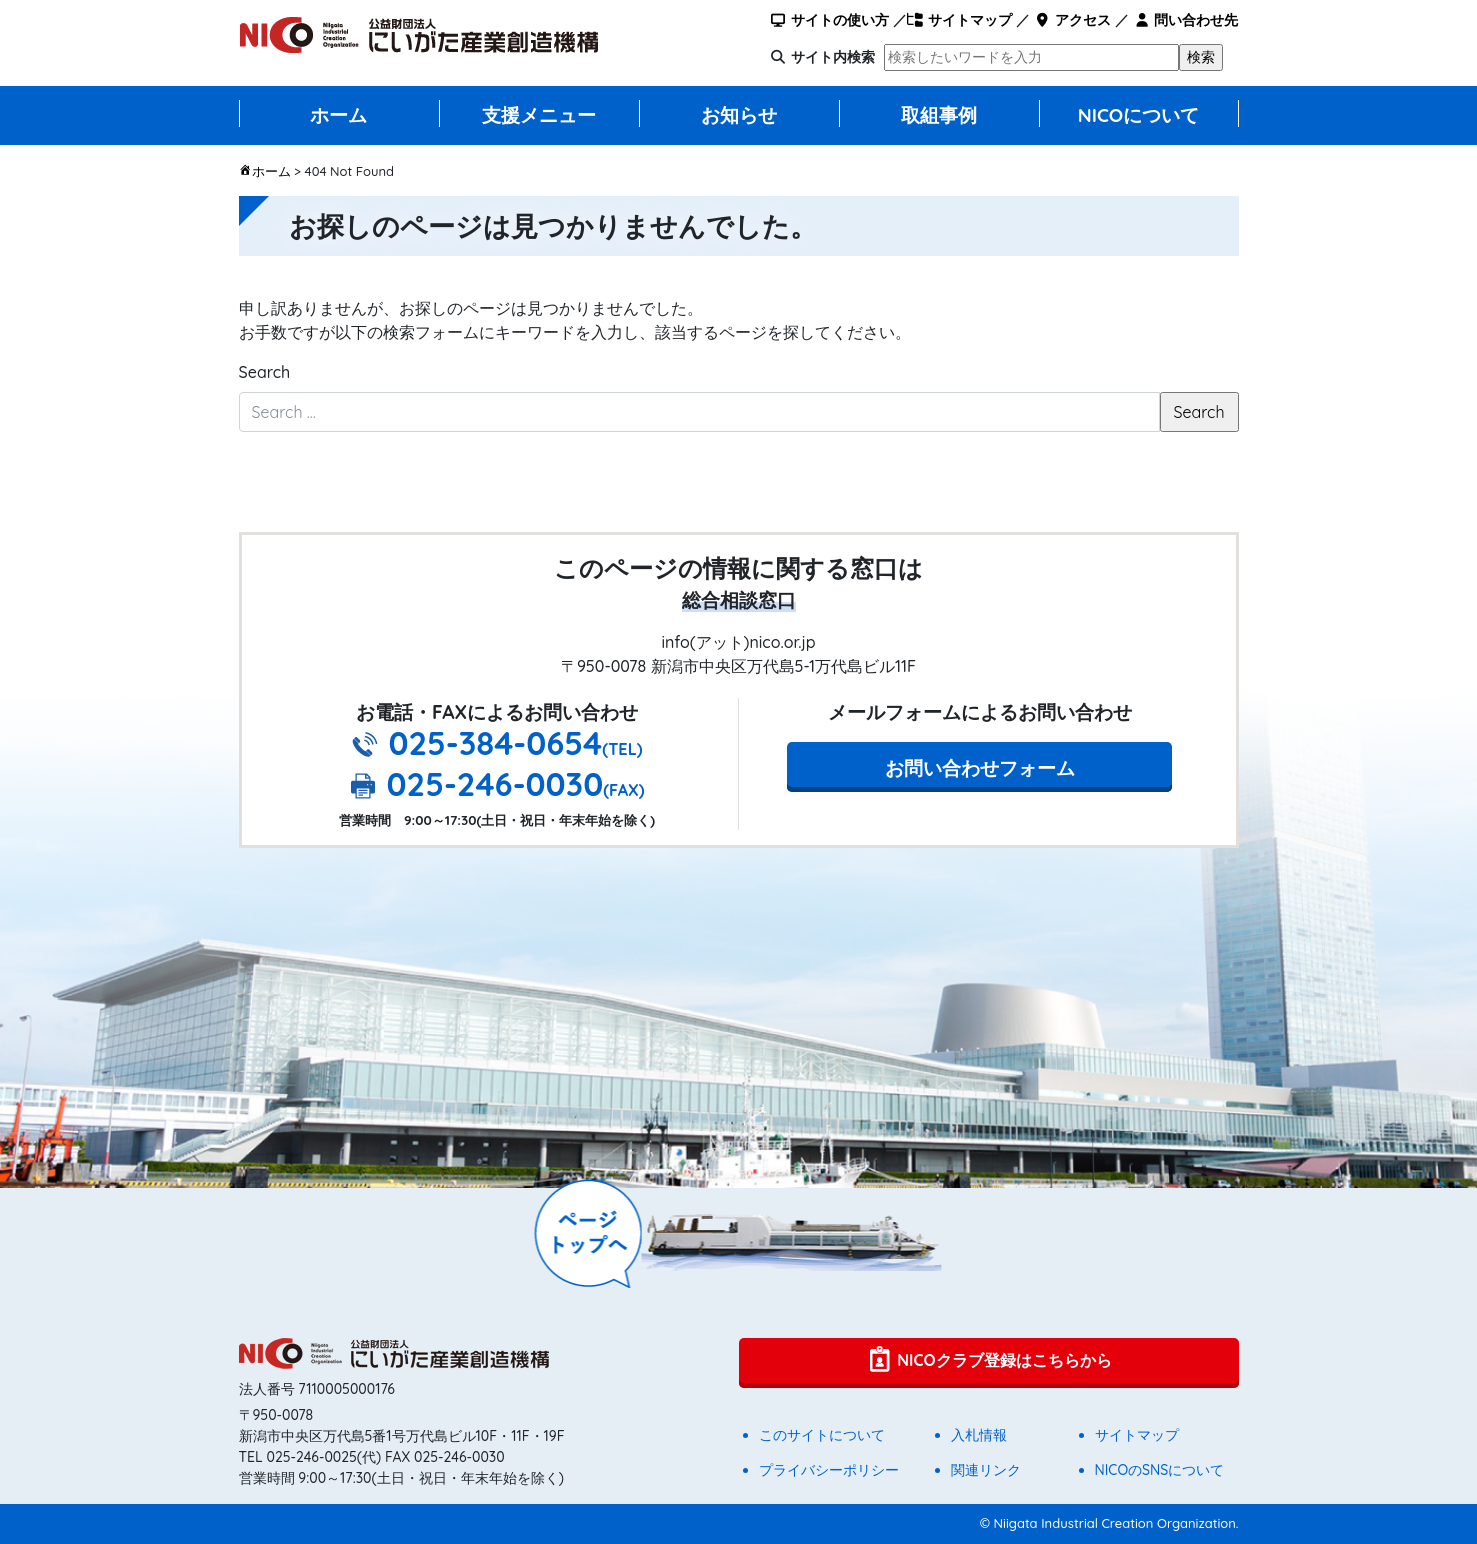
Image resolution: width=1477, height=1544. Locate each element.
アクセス (1072, 20)
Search (265, 372)
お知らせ (739, 115)
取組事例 (939, 115)
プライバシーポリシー (829, 1470)
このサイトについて (822, 1435)
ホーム (338, 115)
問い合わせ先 (1185, 20)
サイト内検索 (833, 57)
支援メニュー (539, 115)
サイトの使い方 (828, 20)
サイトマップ (959, 20)
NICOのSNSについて (1160, 1470)
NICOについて (1139, 115)
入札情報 (979, 1435)
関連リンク (986, 1470)
